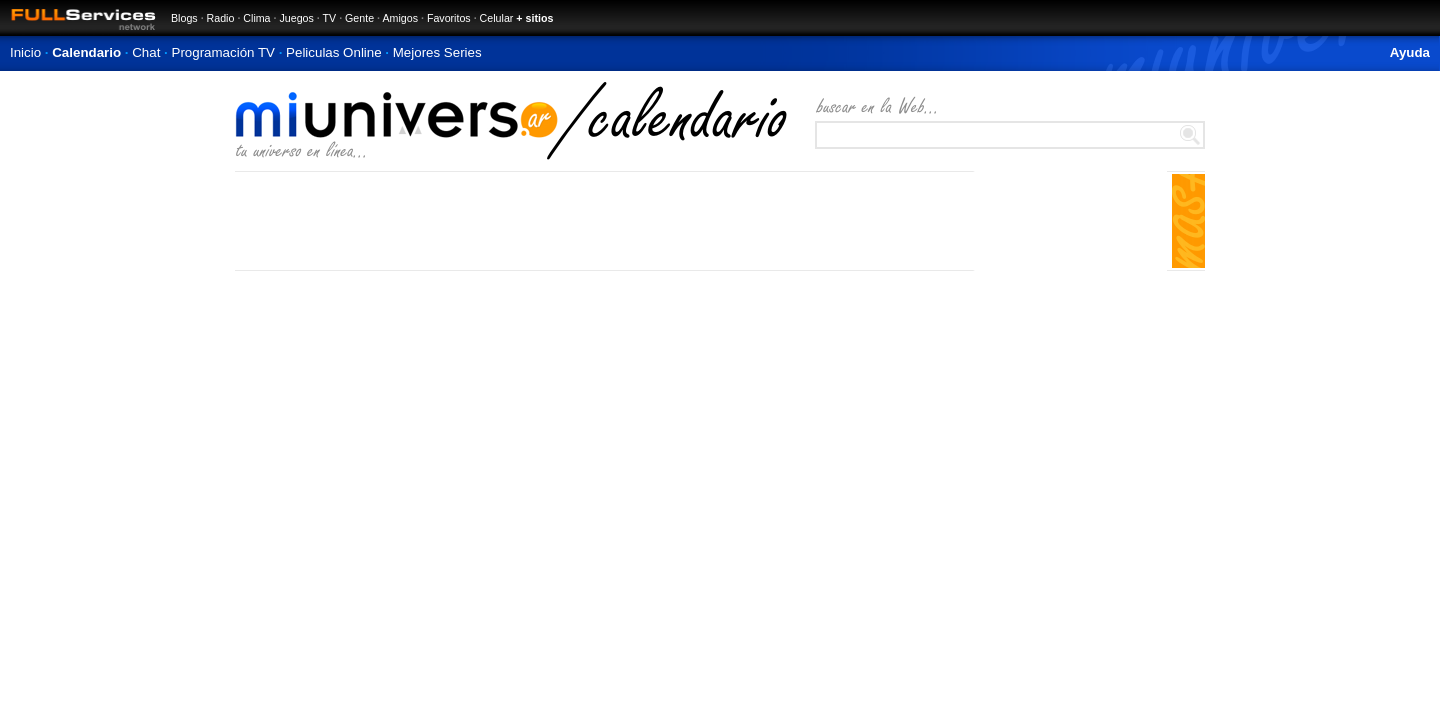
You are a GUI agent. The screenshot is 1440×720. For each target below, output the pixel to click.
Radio (221, 18)
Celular (497, 18)
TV (330, 18)
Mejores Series (437, 52)
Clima (256, 18)
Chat (146, 52)
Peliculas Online (334, 52)
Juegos (296, 18)
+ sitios (534, 18)
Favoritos (449, 18)
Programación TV (223, 52)
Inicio (25, 52)
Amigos (400, 18)
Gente (359, 18)
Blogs (184, 18)
